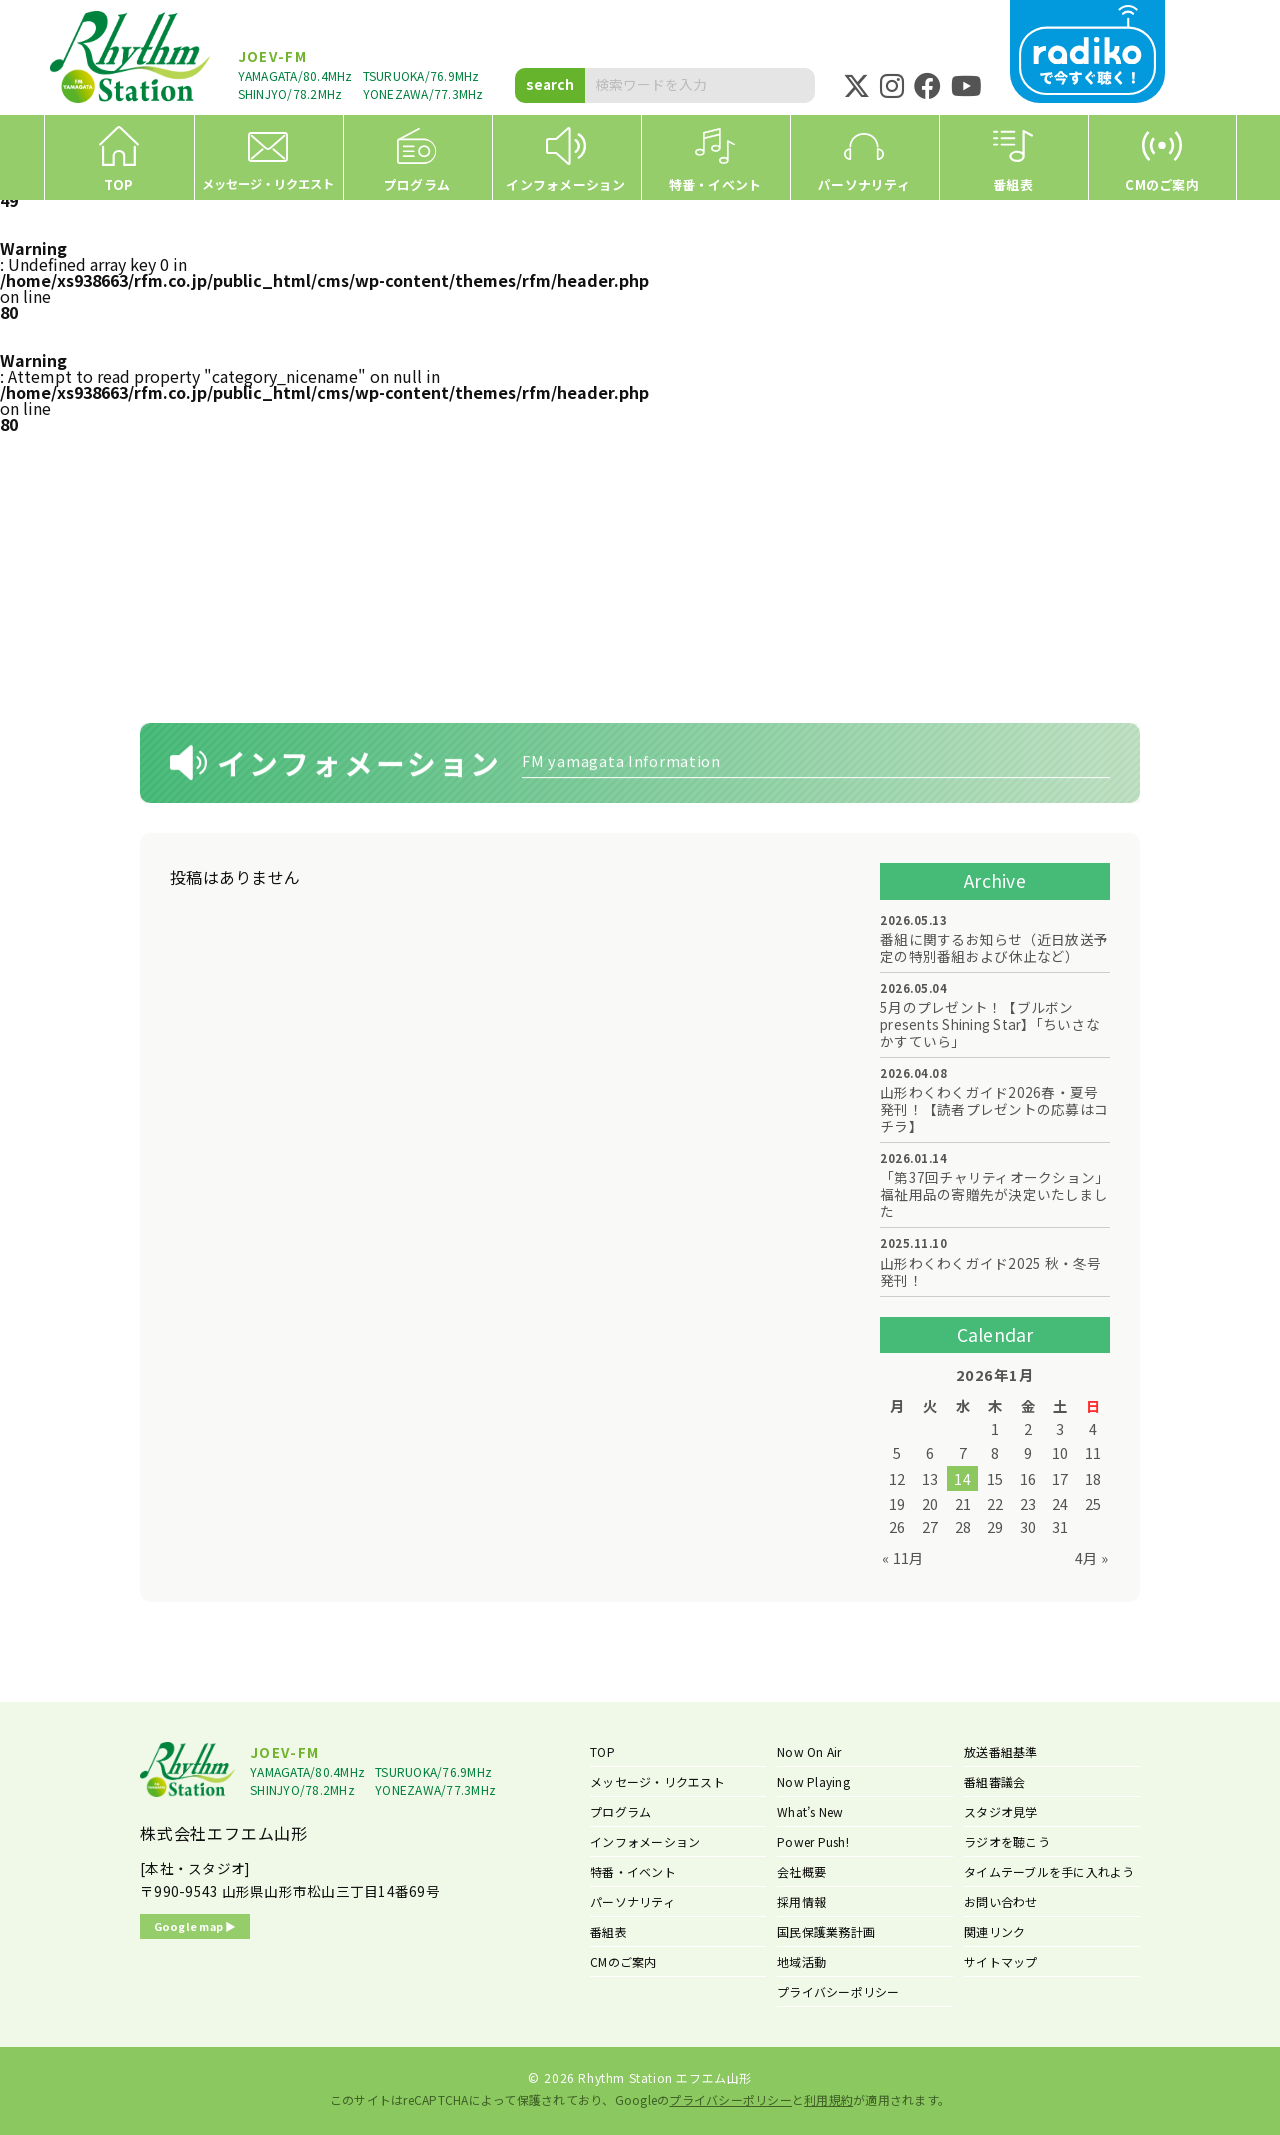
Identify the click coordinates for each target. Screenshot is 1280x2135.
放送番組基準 (1001, 1751)
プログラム (620, 1811)
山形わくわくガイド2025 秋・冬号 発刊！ (991, 1272)
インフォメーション (645, 1841)
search (550, 84)
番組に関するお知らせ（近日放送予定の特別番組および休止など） (994, 948)
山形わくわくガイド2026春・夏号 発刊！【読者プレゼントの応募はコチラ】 (994, 1109)
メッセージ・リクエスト (657, 1781)
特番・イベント (633, 1871)
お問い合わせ (1001, 1901)
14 (962, 1478)
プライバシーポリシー (838, 1991)
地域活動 (801, 1961)
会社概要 (801, 1871)
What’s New (810, 1811)
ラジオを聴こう (1007, 1841)
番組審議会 (994, 1781)
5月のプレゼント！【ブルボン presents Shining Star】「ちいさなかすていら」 (990, 1024)
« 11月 (902, 1557)
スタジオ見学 (1001, 1811)
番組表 (608, 1931)
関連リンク (994, 1931)
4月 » (1091, 1557)
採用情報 (801, 1901)
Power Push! (813, 1841)
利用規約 (828, 2099)
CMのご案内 (623, 1961)
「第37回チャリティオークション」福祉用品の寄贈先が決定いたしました (994, 1194)
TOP (602, 1751)
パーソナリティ (632, 1901)
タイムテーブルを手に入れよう (1049, 1871)
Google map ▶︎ (195, 1926)
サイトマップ (1001, 1961)
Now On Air (809, 1751)
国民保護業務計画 (826, 1931)
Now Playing (813, 1781)
